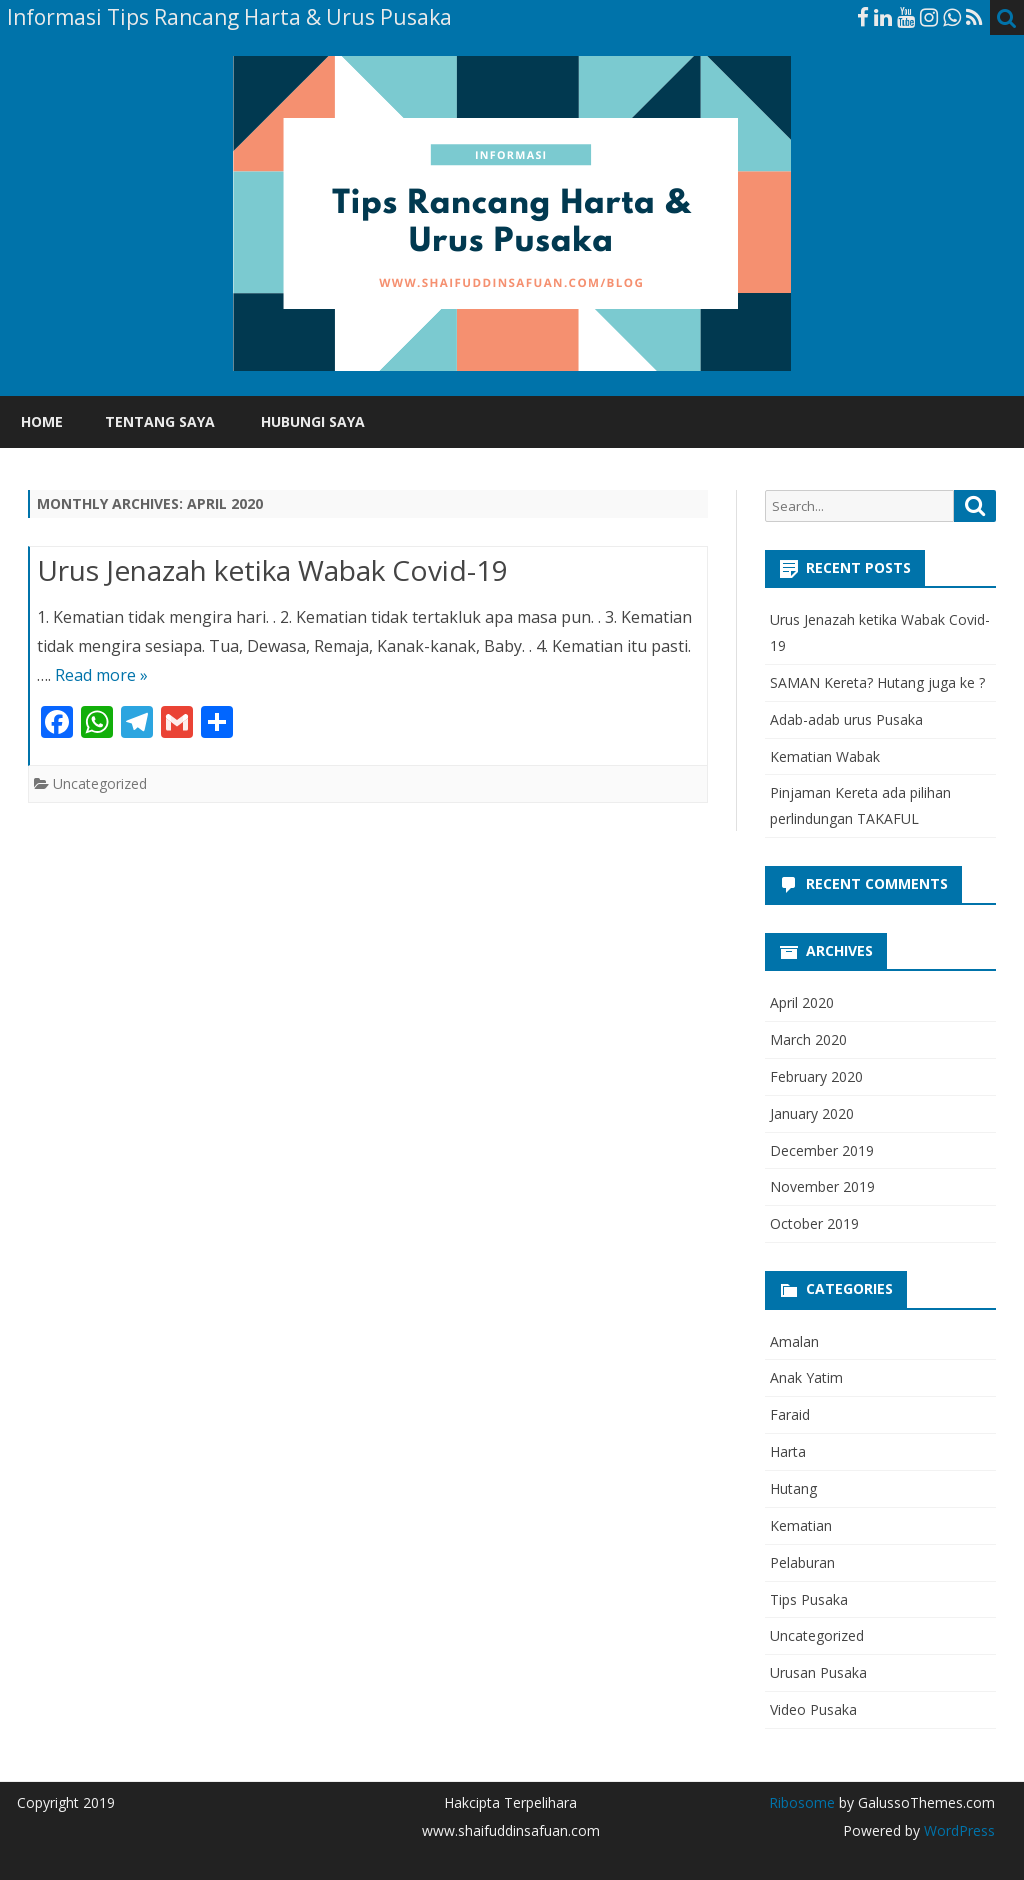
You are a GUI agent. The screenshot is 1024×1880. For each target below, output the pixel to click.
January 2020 (812, 1113)
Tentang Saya (160, 421)
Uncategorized (100, 783)
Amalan (794, 1341)
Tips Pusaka (809, 1599)
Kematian (801, 1525)
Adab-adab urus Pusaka (846, 719)
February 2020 (816, 1076)
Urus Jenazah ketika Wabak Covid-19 (272, 570)
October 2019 (814, 1223)
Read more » (101, 675)
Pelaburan (802, 1562)
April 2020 (802, 1002)
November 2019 (822, 1186)
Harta (788, 1451)
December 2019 (822, 1150)
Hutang (793, 1488)
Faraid (790, 1414)
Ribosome (802, 1802)
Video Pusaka (813, 1709)
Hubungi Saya (313, 421)
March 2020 (808, 1039)
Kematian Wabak (825, 756)
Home (42, 421)
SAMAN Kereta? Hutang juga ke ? (877, 682)
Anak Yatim (806, 1377)
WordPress (957, 1830)
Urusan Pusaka (818, 1672)
